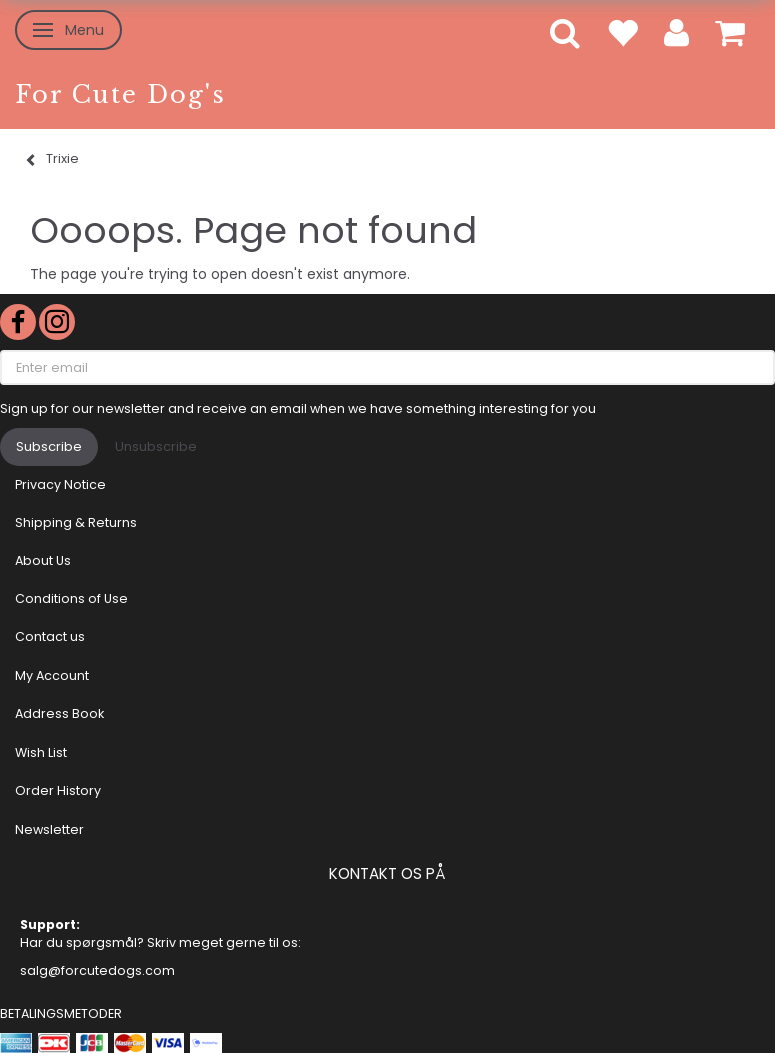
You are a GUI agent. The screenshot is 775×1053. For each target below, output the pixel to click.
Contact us (50, 636)
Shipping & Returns (76, 522)
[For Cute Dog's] (120, 94)
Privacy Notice (60, 484)
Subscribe (49, 446)
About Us (43, 560)
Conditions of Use (71, 598)
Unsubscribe (156, 446)
